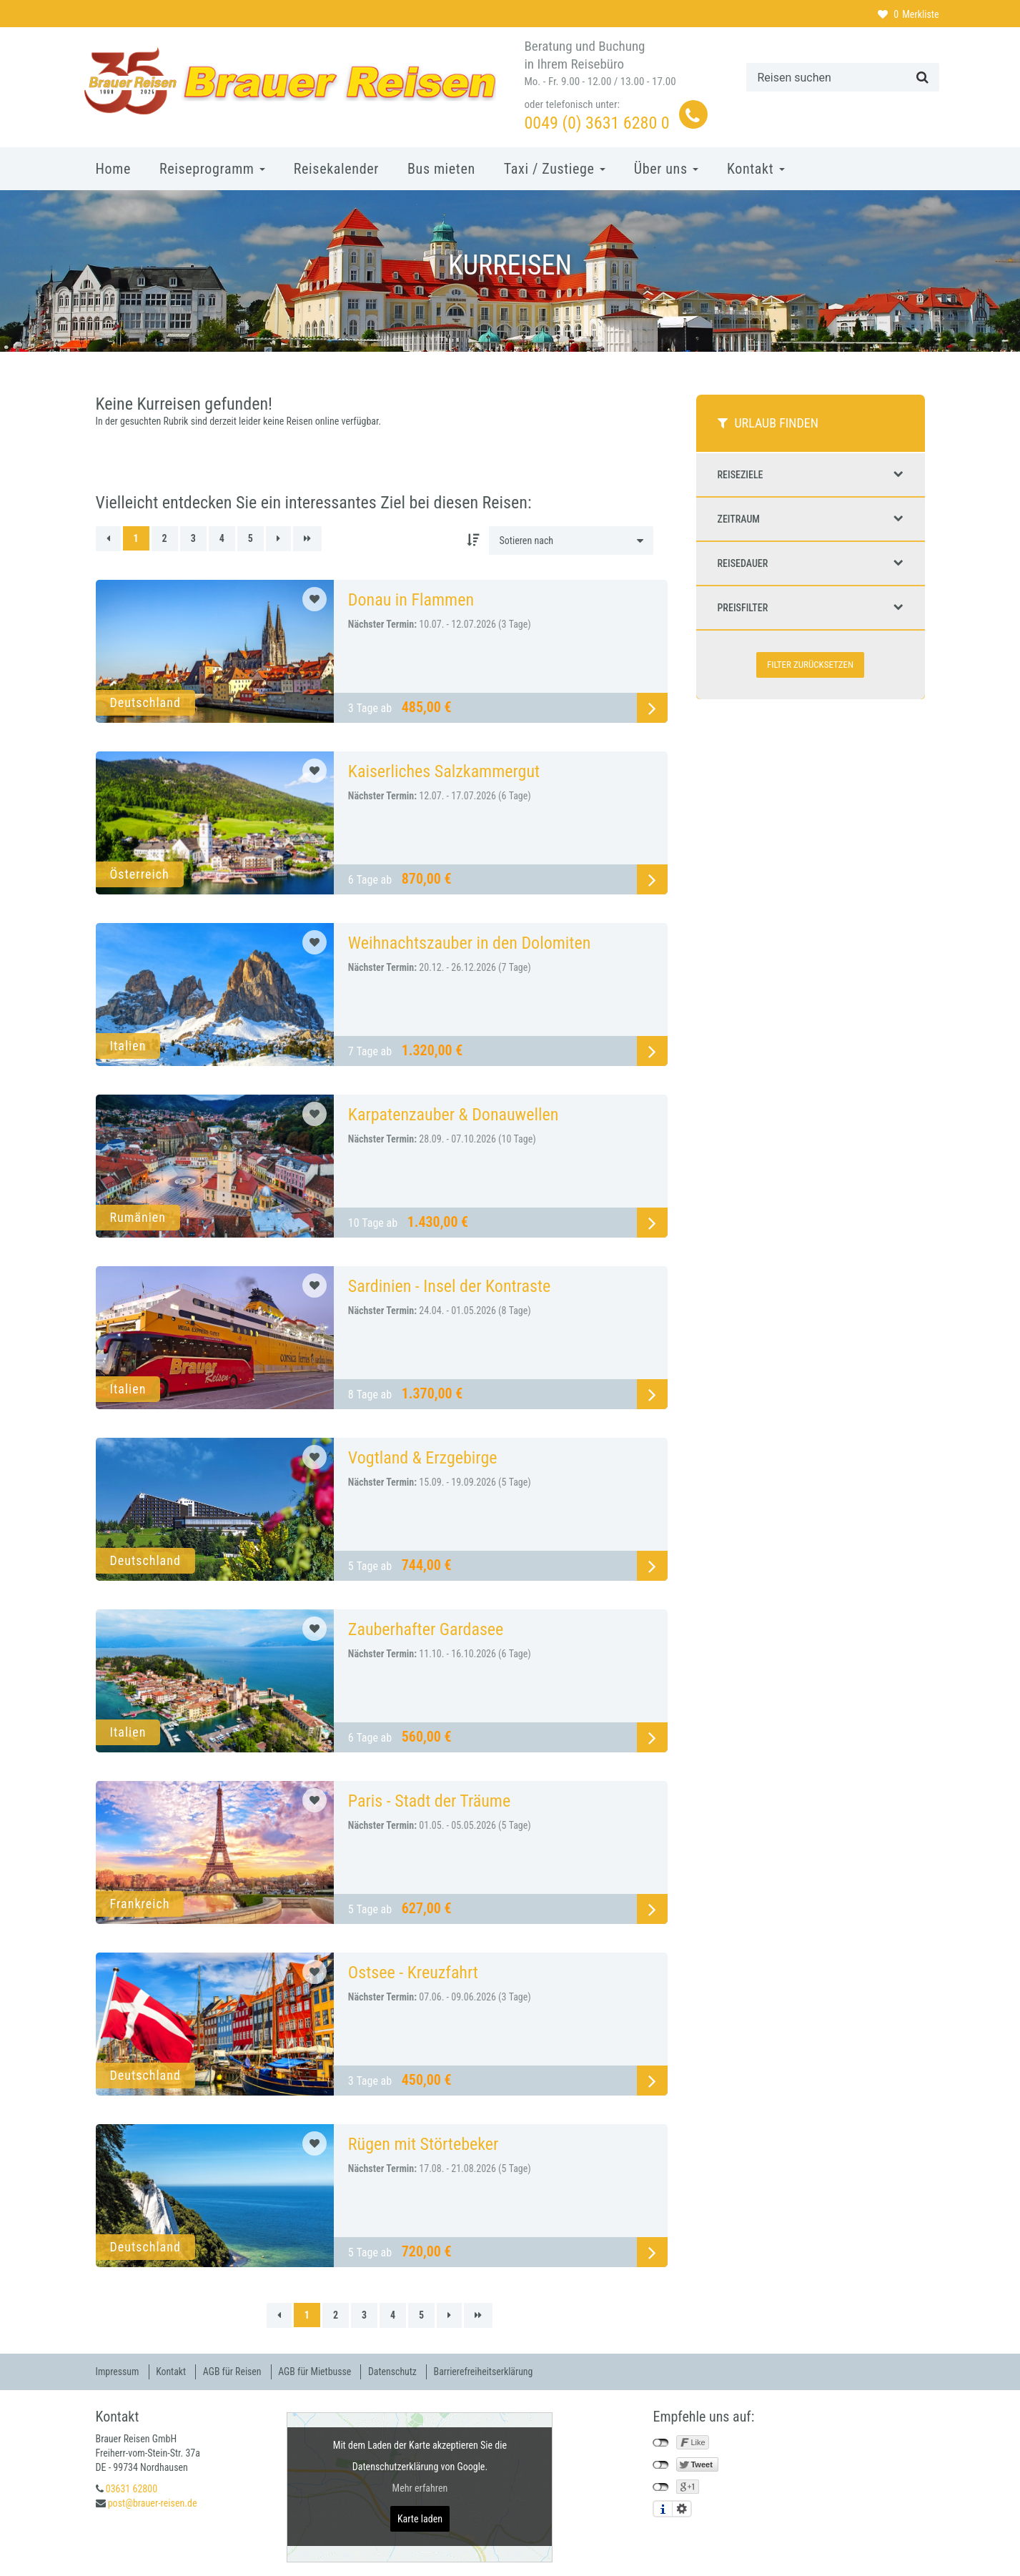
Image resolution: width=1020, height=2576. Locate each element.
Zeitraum (810, 519)
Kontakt (756, 168)
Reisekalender (336, 168)
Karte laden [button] (419, 2518)
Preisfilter (810, 607)
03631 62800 (131, 2488)
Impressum (118, 2371)
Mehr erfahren (420, 2487)
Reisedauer (810, 563)
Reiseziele (810, 474)
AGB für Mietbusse (318, 2371)
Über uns (666, 168)
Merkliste (908, 14)
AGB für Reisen (234, 2371)
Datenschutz (397, 2371)
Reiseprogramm (212, 168)
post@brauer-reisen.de (152, 2502)
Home (113, 168)
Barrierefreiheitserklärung (489, 2371)
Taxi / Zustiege (554, 168)
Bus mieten (441, 168)
